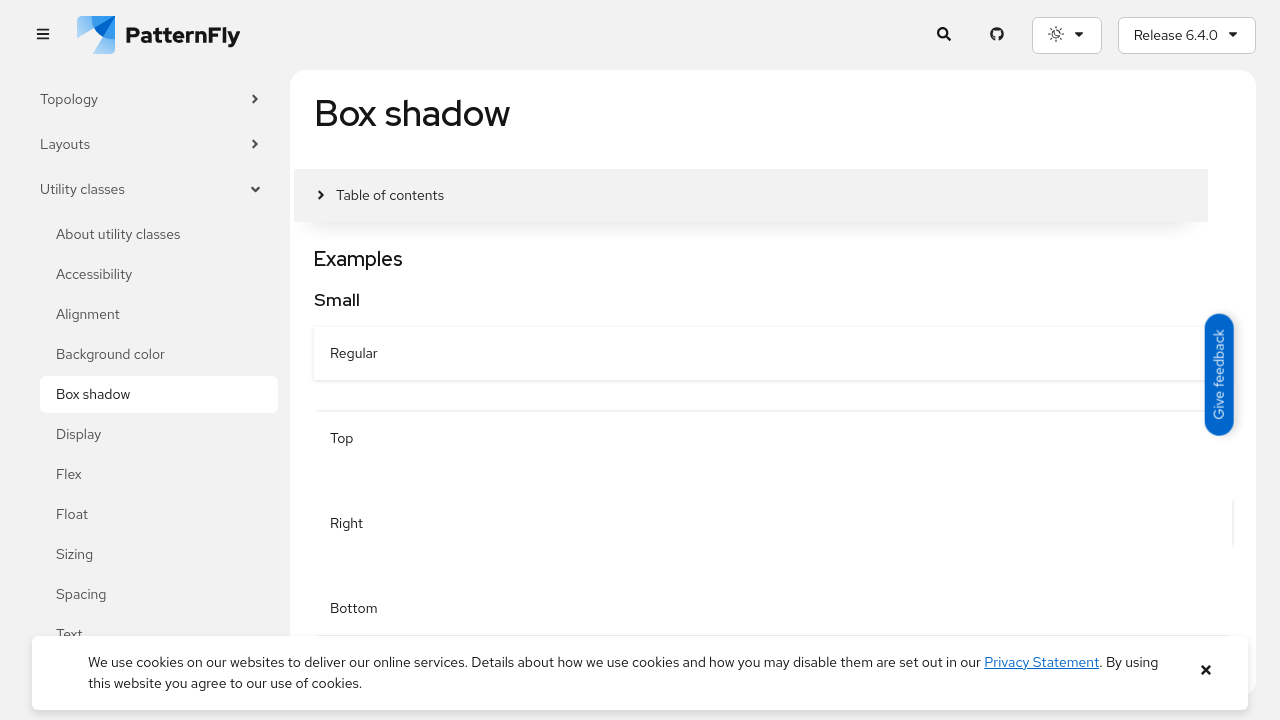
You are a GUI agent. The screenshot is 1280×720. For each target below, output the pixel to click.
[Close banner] (1205, 670)
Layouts (151, 144)
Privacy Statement (1041, 662)
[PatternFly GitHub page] (997, 35)
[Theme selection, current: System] (1067, 35)
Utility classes (151, 189)
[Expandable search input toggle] (944, 35)
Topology (151, 99)
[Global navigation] (42, 35)
